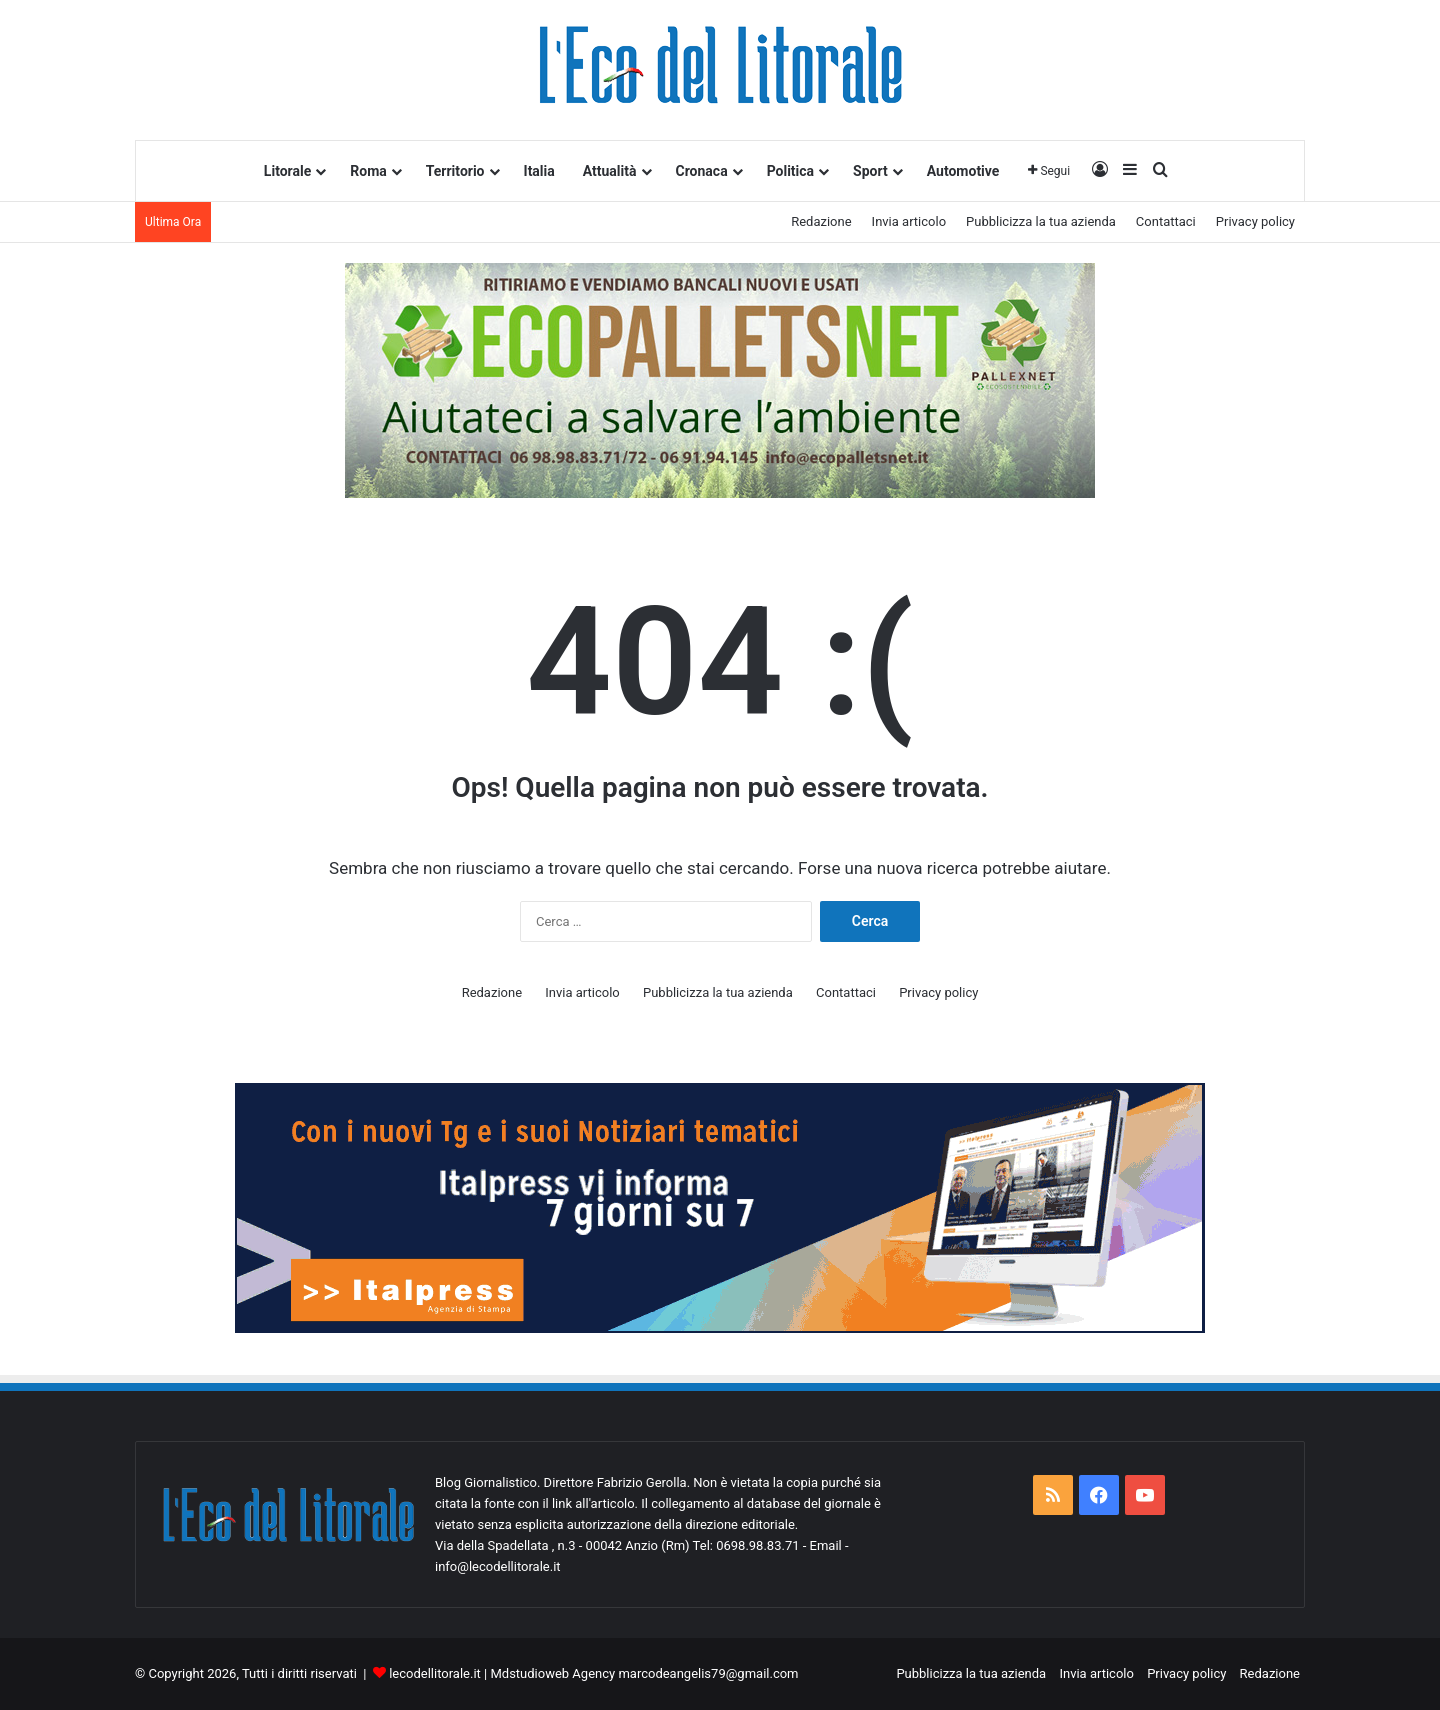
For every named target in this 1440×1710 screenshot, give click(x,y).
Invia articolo (909, 221)
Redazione (821, 221)
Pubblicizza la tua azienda (1041, 221)
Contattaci (1166, 221)
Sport (870, 171)
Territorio (455, 171)
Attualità (610, 171)
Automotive (963, 171)
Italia (539, 171)
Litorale (287, 171)
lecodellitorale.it (435, 1673)
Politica (790, 171)
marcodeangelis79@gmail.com (708, 1673)
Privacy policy (1255, 221)
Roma (368, 171)
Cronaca (702, 171)
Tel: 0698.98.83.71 (748, 1545)
